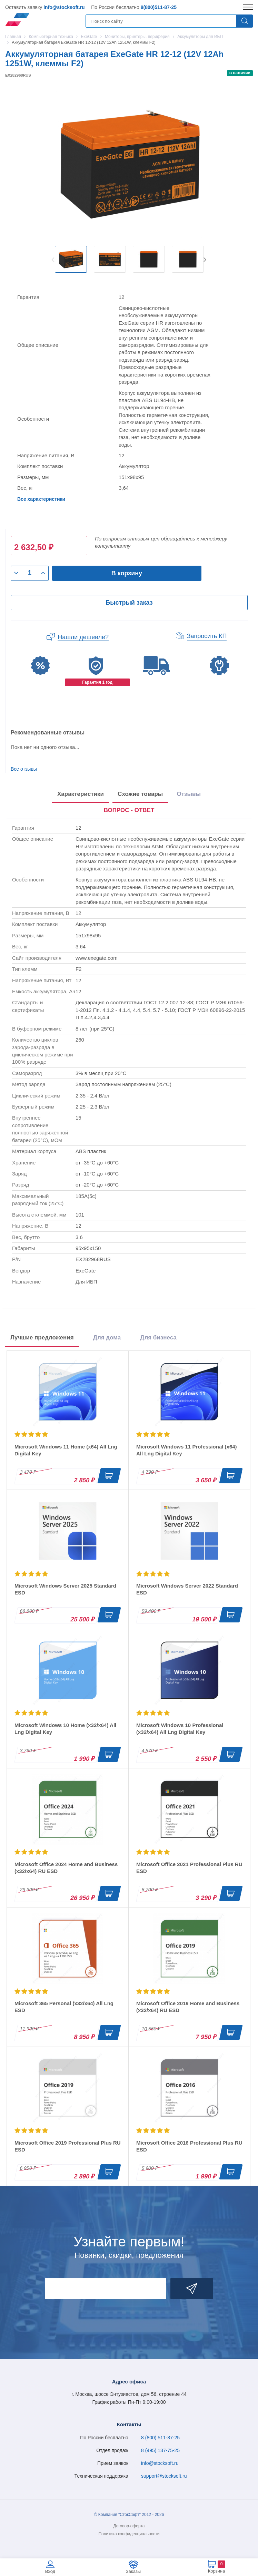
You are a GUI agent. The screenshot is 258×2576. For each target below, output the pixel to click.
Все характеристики (41, 499)
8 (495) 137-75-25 (160, 2450)
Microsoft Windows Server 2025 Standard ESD (65, 1589)
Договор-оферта (129, 2526)
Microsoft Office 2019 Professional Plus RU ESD (67, 2146)
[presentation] (129, 811)
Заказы (133, 2571)
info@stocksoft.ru (64, 7)
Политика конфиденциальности (128, 2533)
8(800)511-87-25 (159, 7)
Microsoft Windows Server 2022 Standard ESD (187, 1589)
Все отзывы (24, 769)
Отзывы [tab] (189, 794)
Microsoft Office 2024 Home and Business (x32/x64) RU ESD (66, 1867)
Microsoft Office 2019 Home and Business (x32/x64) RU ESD (187, 2006)
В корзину (126, 573)
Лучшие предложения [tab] (42, 1337)
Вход (50, 2571)
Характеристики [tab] (80, 794)
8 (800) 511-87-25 (160, 2437)
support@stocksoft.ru (164, 2476)
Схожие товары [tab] (140, 794)
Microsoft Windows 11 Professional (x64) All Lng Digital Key (186, 1450)
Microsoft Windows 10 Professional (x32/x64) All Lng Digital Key (179, 1728)
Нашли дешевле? (83, 637)
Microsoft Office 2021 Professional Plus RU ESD (189, 1867)
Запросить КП (207, 636)
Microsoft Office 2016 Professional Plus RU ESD (189, 2146)
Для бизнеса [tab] (158, 1337)
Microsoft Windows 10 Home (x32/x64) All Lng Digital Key (65, 1728)
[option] (70, 259)
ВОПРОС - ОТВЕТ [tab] (129, 810)
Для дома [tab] (107, 1337)
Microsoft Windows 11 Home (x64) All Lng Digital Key (65, 1450)
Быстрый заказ (129, 602)
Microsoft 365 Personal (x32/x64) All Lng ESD (63, 2006)
